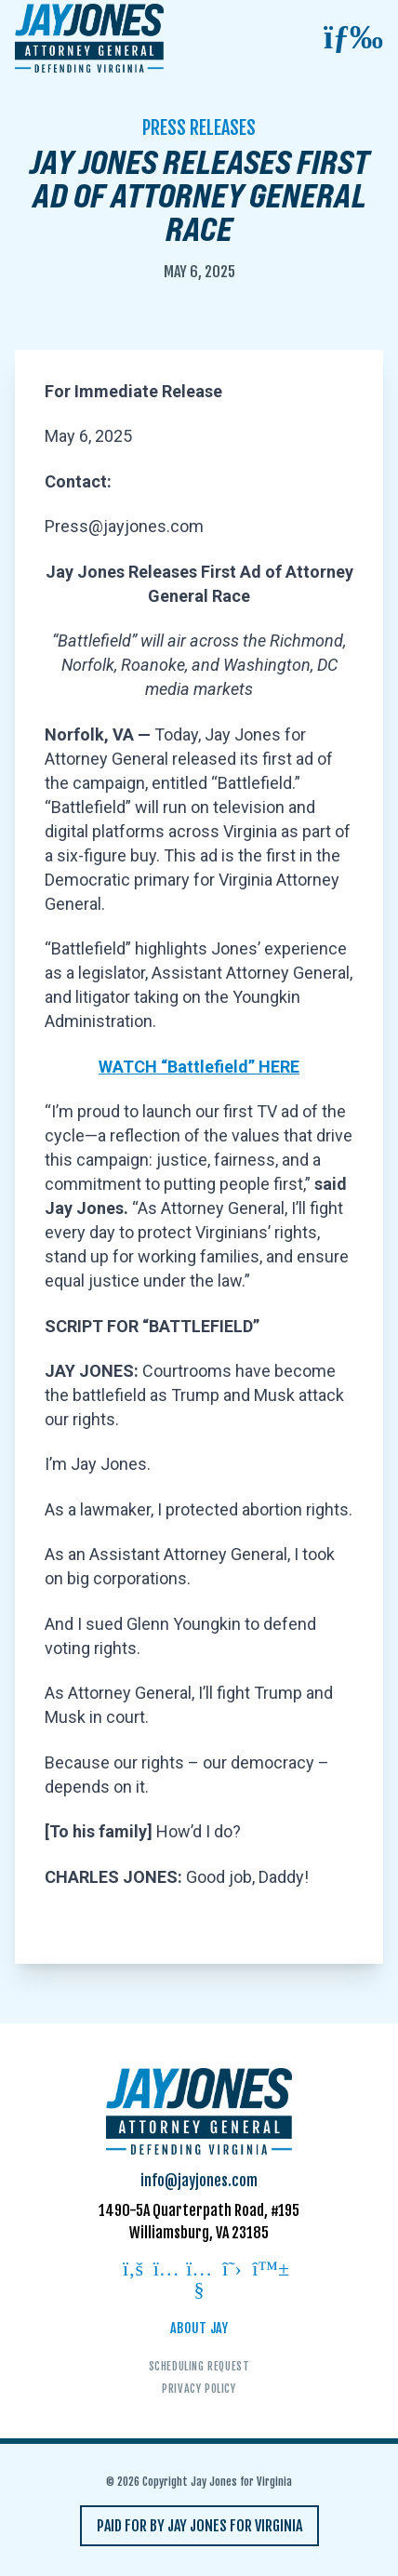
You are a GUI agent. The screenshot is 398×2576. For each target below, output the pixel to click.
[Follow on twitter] (232, 2270)
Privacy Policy (198, 2389)
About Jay (199, 2328)
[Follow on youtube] (199, 2280)
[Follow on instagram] (166, 2270)
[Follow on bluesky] (265, 2270)
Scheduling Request (199, 2366)
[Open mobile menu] (353, 37)
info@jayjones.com (199, 2180)
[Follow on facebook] (133, 2270)
